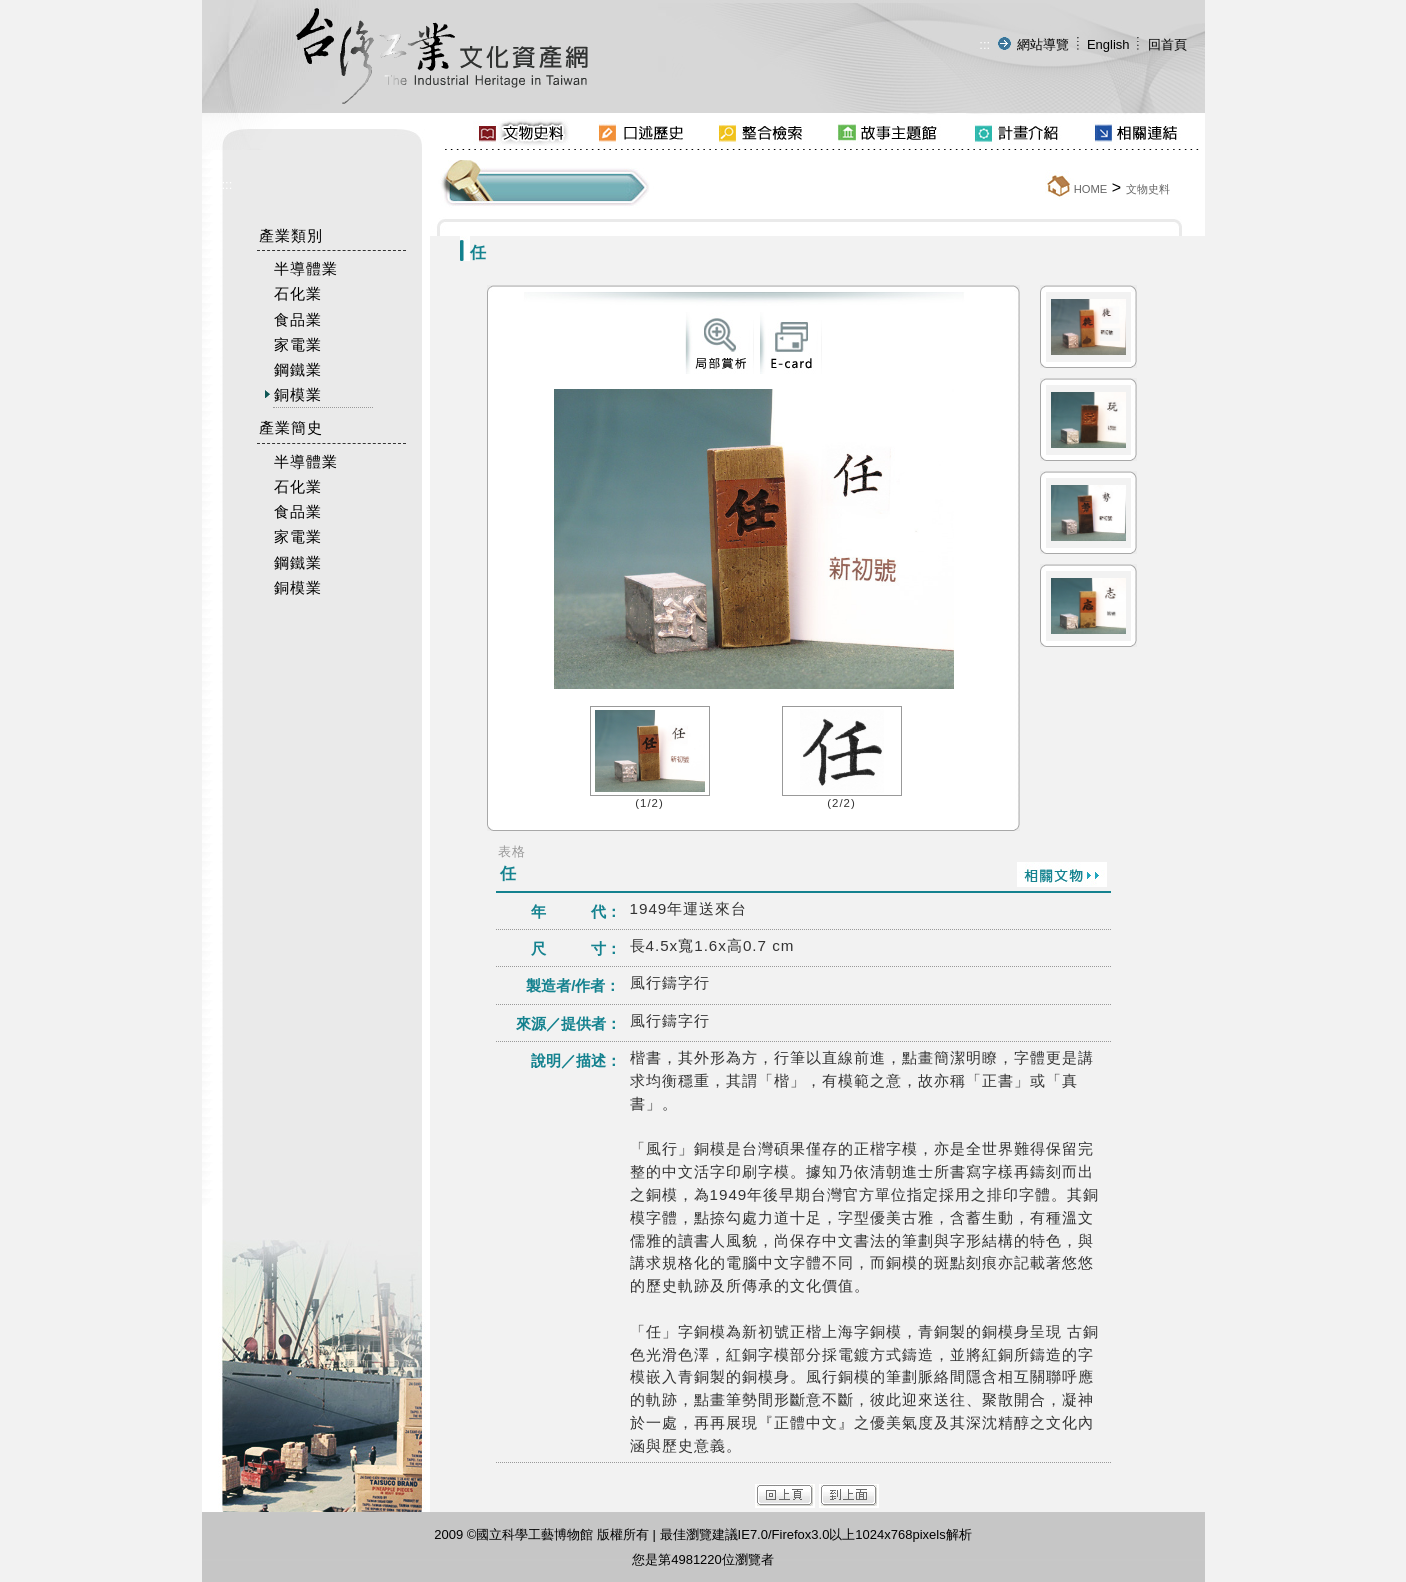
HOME (1091, 189)
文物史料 (1148, 189)
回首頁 (1167, 44)
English (1108, 44)
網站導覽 (1043, 44)
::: (984, 44)
